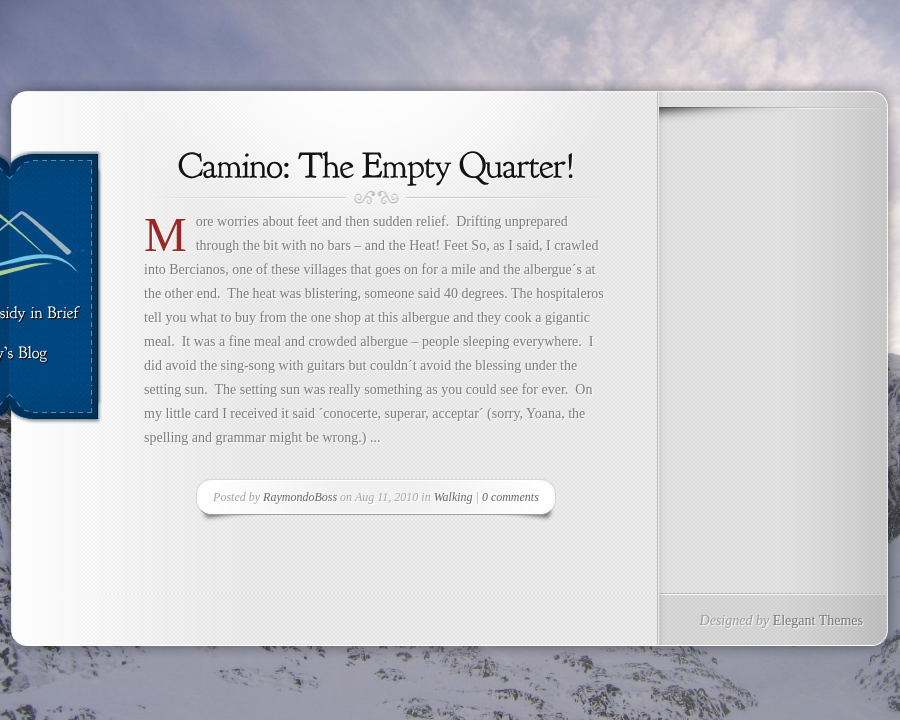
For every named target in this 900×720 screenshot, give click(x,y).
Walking (453, 497)
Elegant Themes (818, 620)
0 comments (510, 497)
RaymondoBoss (300, 497)
